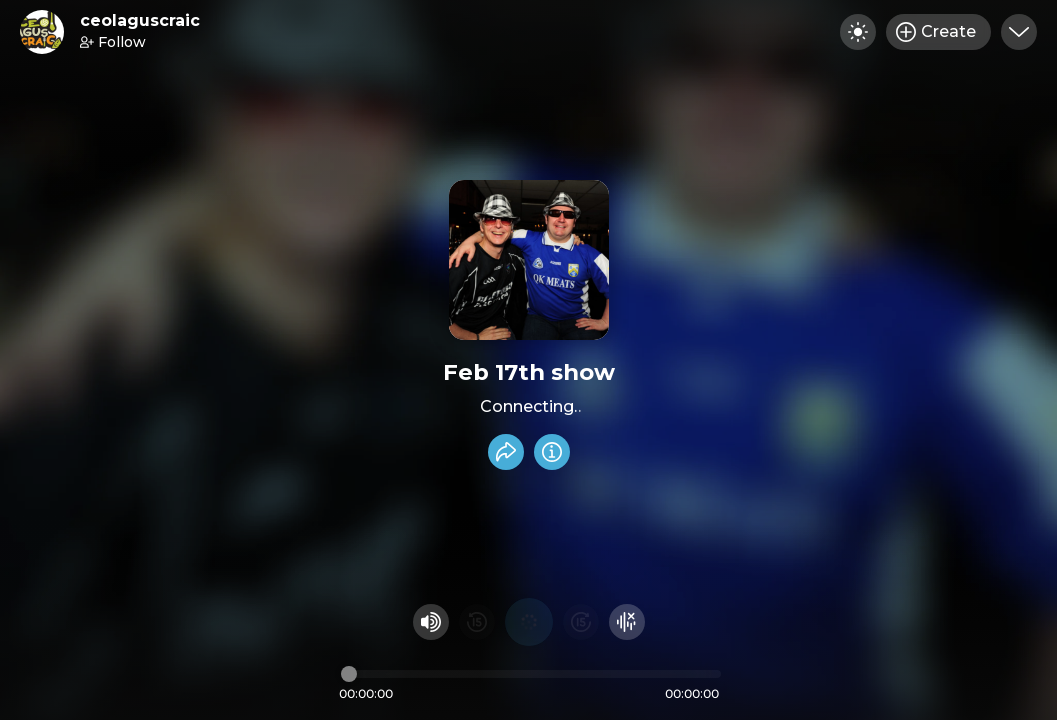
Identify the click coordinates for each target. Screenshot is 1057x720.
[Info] (552, 452)
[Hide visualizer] (627, 622)
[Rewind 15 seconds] (477, 622)
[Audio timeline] (531, 674)
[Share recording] (506, 452)
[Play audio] (529, 622)
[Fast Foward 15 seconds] (581, 622)
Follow (113, 42)
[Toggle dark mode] (858, 32)
